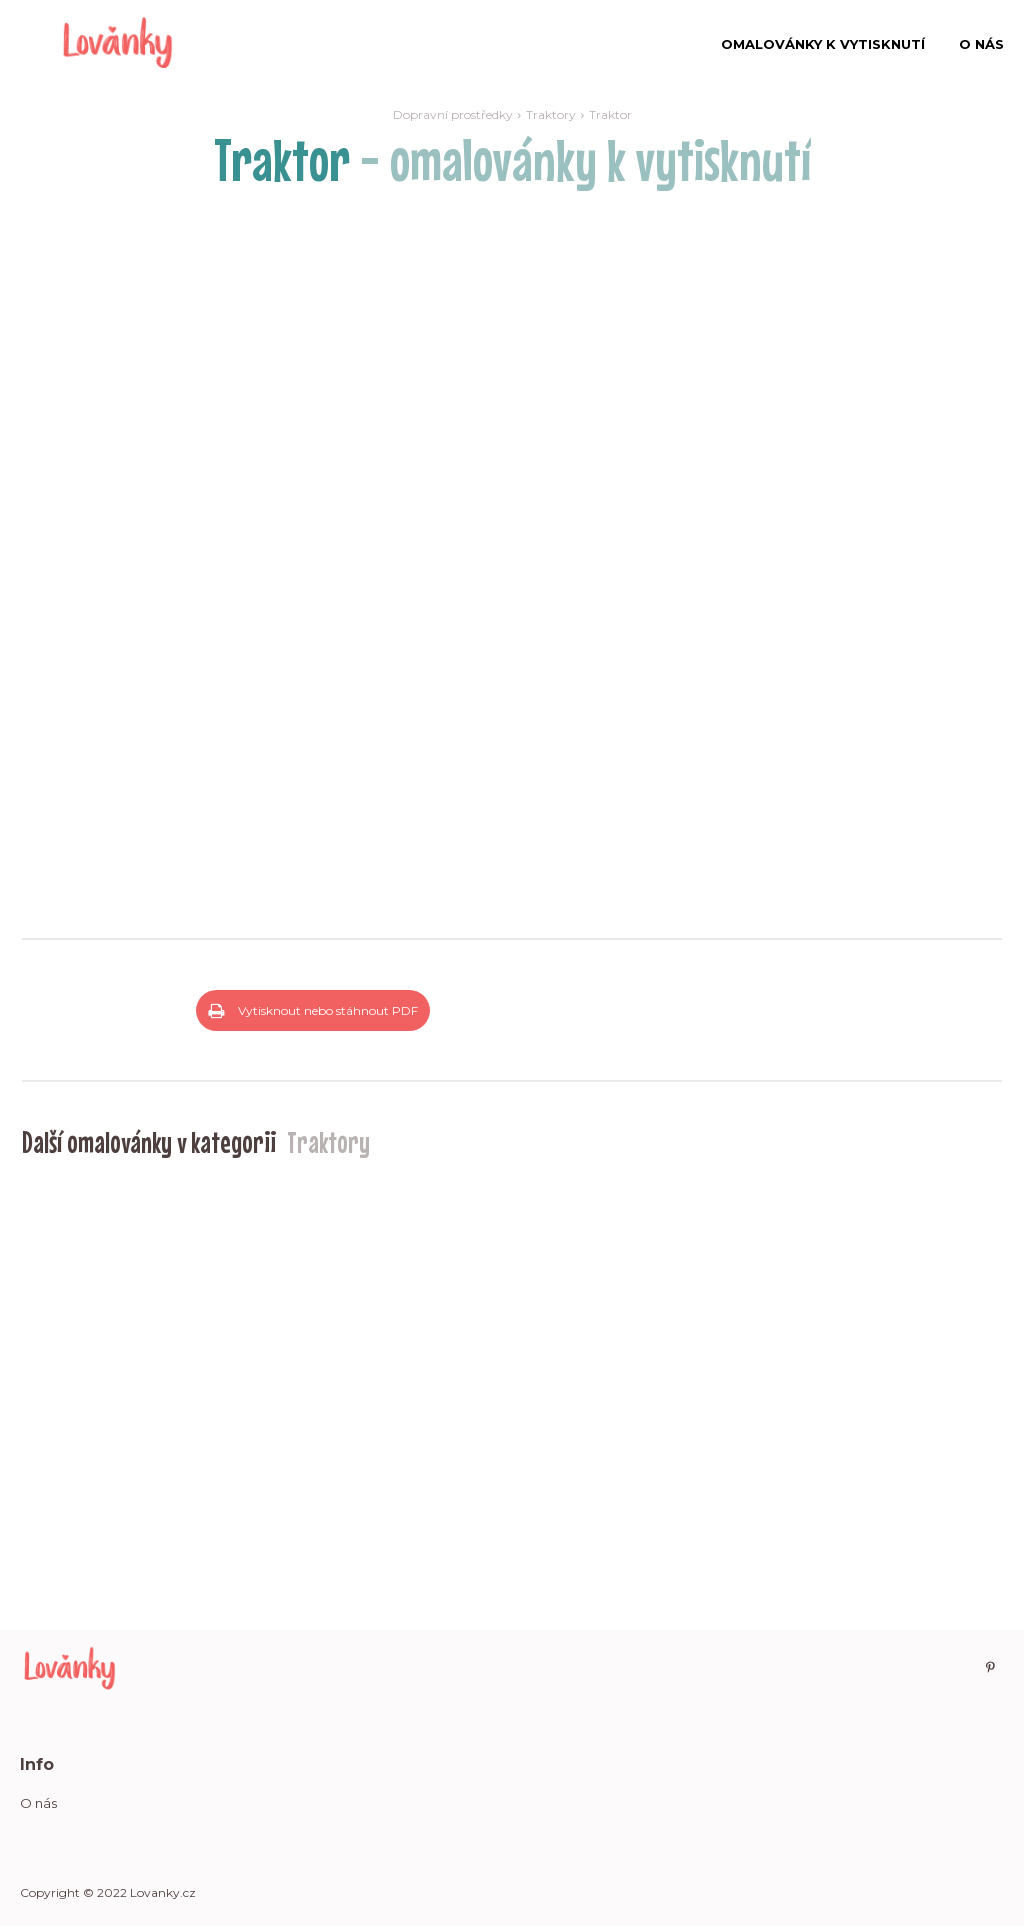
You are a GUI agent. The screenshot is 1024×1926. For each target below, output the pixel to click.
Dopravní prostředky (453, 114)
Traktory (551, 114)
